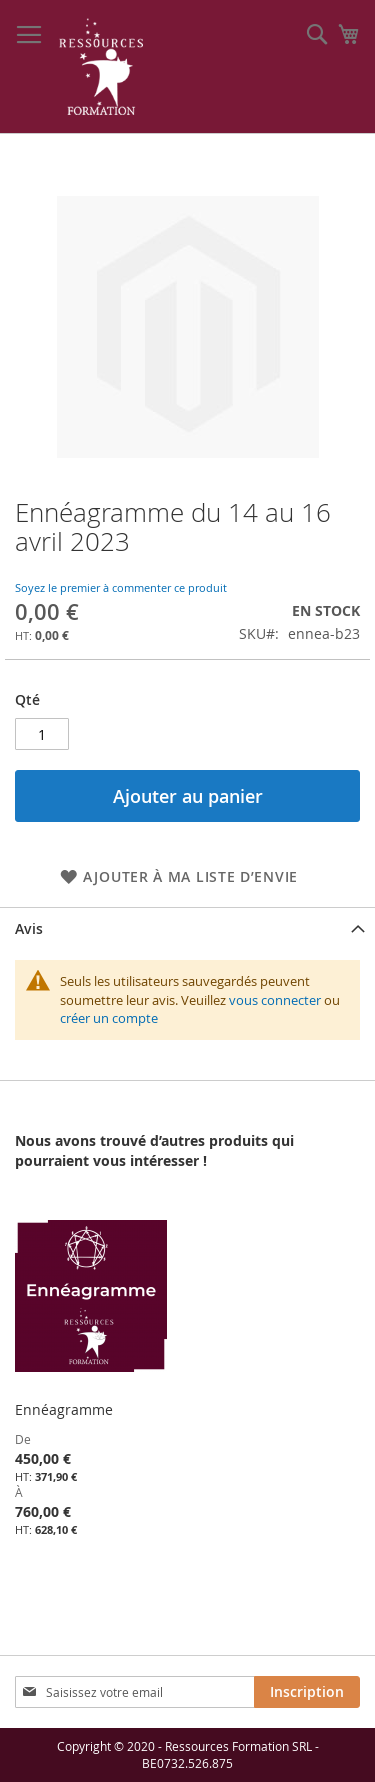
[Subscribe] (307, 1692)
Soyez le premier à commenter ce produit (121, 587)
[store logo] (101, 67)
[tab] (187, 928)
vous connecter (275, 1000)
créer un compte (109, 1018)
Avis (29, 928)
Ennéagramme (64, 1409)
